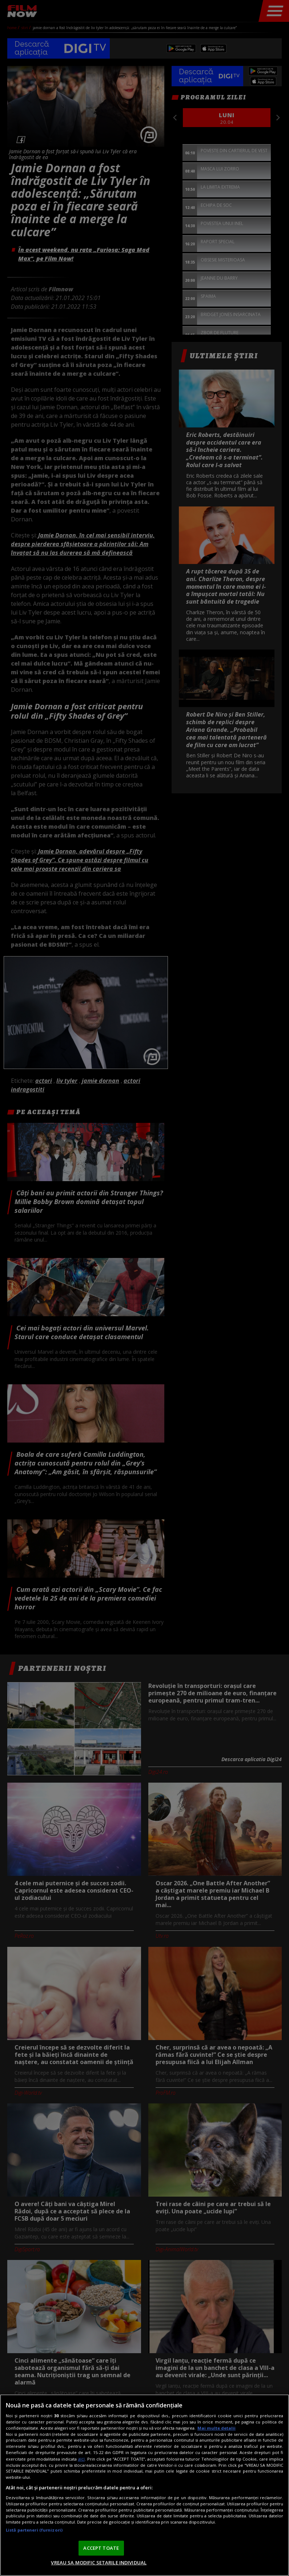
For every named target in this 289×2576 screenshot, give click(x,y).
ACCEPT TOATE (101, 2548)
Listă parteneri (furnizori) (34, 2530)
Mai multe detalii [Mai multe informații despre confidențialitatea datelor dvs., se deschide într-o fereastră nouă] (216, 2428)
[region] (144, 2485)
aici (81, 2459)
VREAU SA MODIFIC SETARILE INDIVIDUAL (98, 2562)
